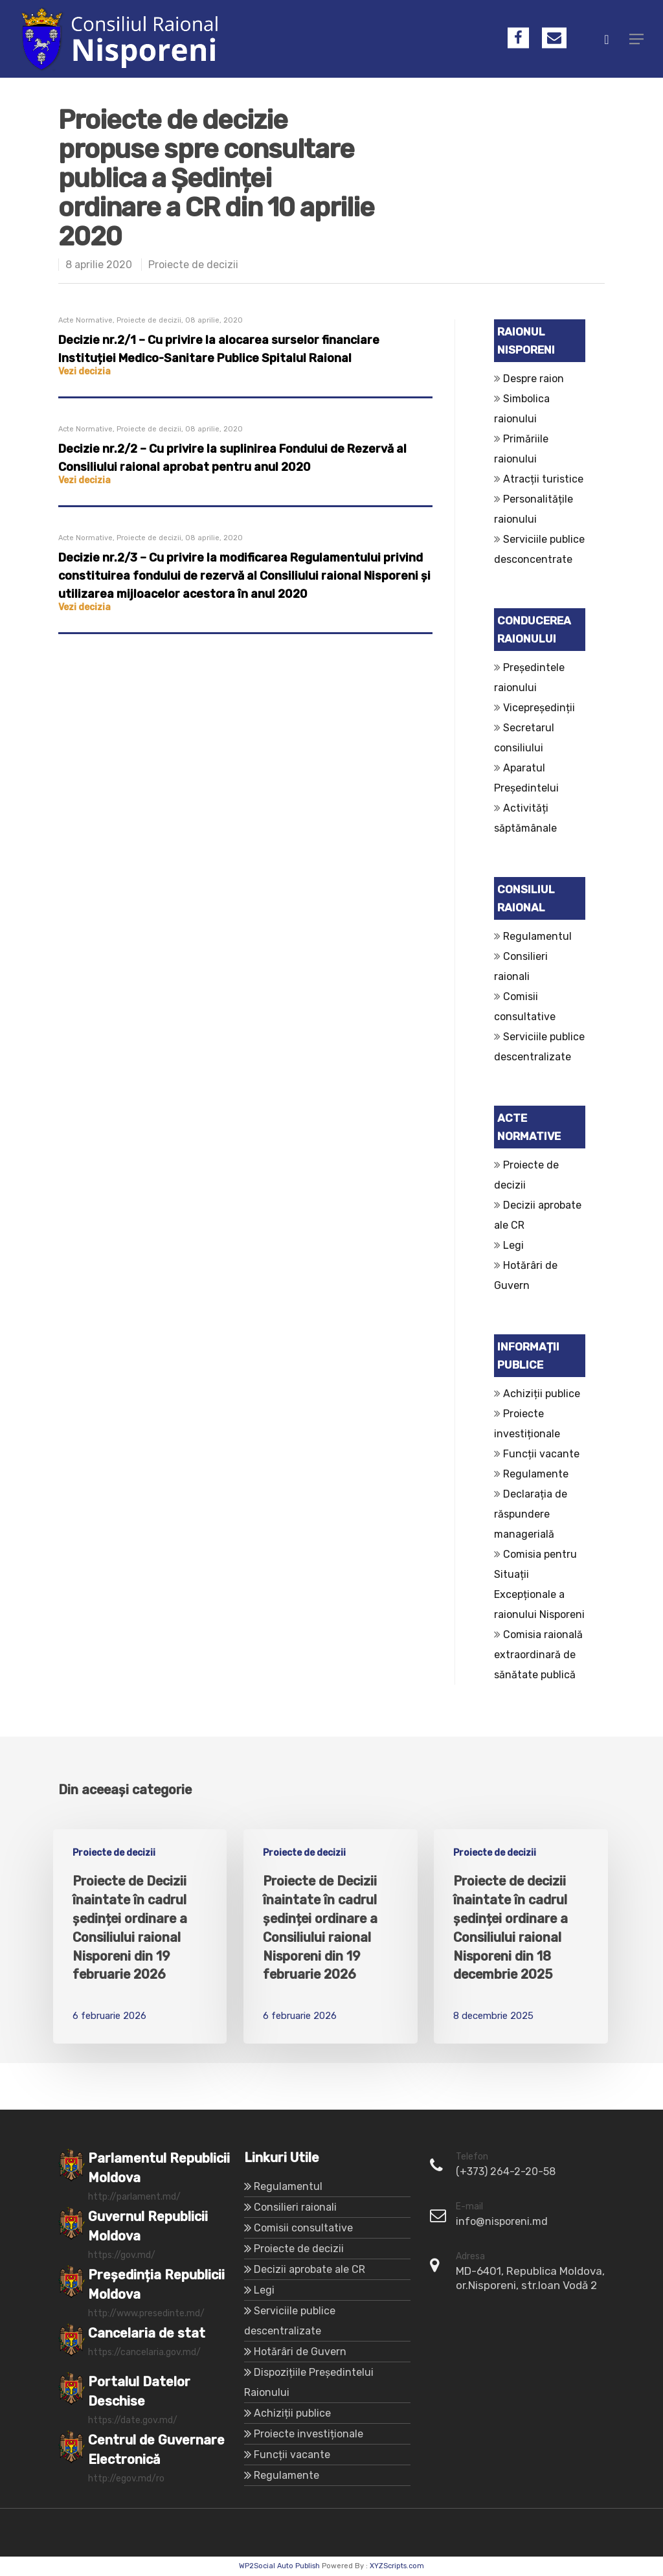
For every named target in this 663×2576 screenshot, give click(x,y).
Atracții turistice (543, 479)
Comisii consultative (303, 2228)
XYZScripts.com (397, 2566)
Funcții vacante (541, 1454)
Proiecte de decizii (193, 264)
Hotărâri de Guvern (300, 2351)
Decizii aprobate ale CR (309, 2269)
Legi (513, 1245)
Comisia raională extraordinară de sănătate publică (538, 1654)
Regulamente (535, 1474)
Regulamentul (537, 936)
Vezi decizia (84, 371)
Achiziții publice (541, 1393)
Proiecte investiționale (308, 2434)
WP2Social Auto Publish (279, 2566)
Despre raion (533, 378)
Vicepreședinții (539, 707)
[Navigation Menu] (636, 38)
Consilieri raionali (295, 2207)
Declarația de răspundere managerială (530, 1514)
